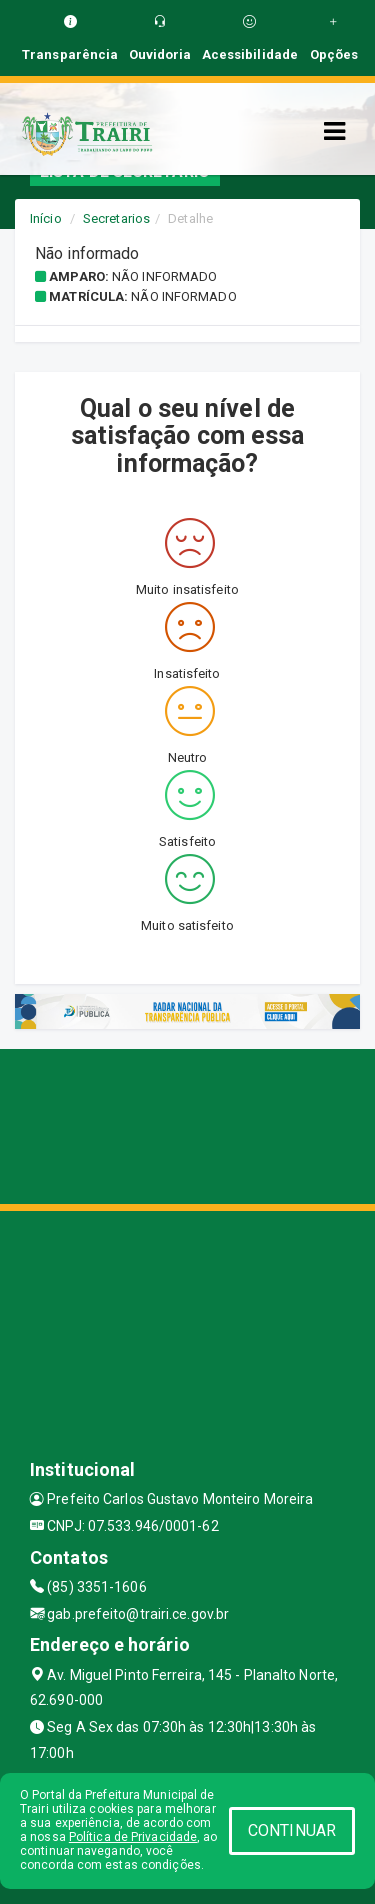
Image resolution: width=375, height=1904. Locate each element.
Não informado (164, 276)
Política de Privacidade (133, 1837)
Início (46, 218)
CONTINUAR (292, 1830)
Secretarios (116, 218)
